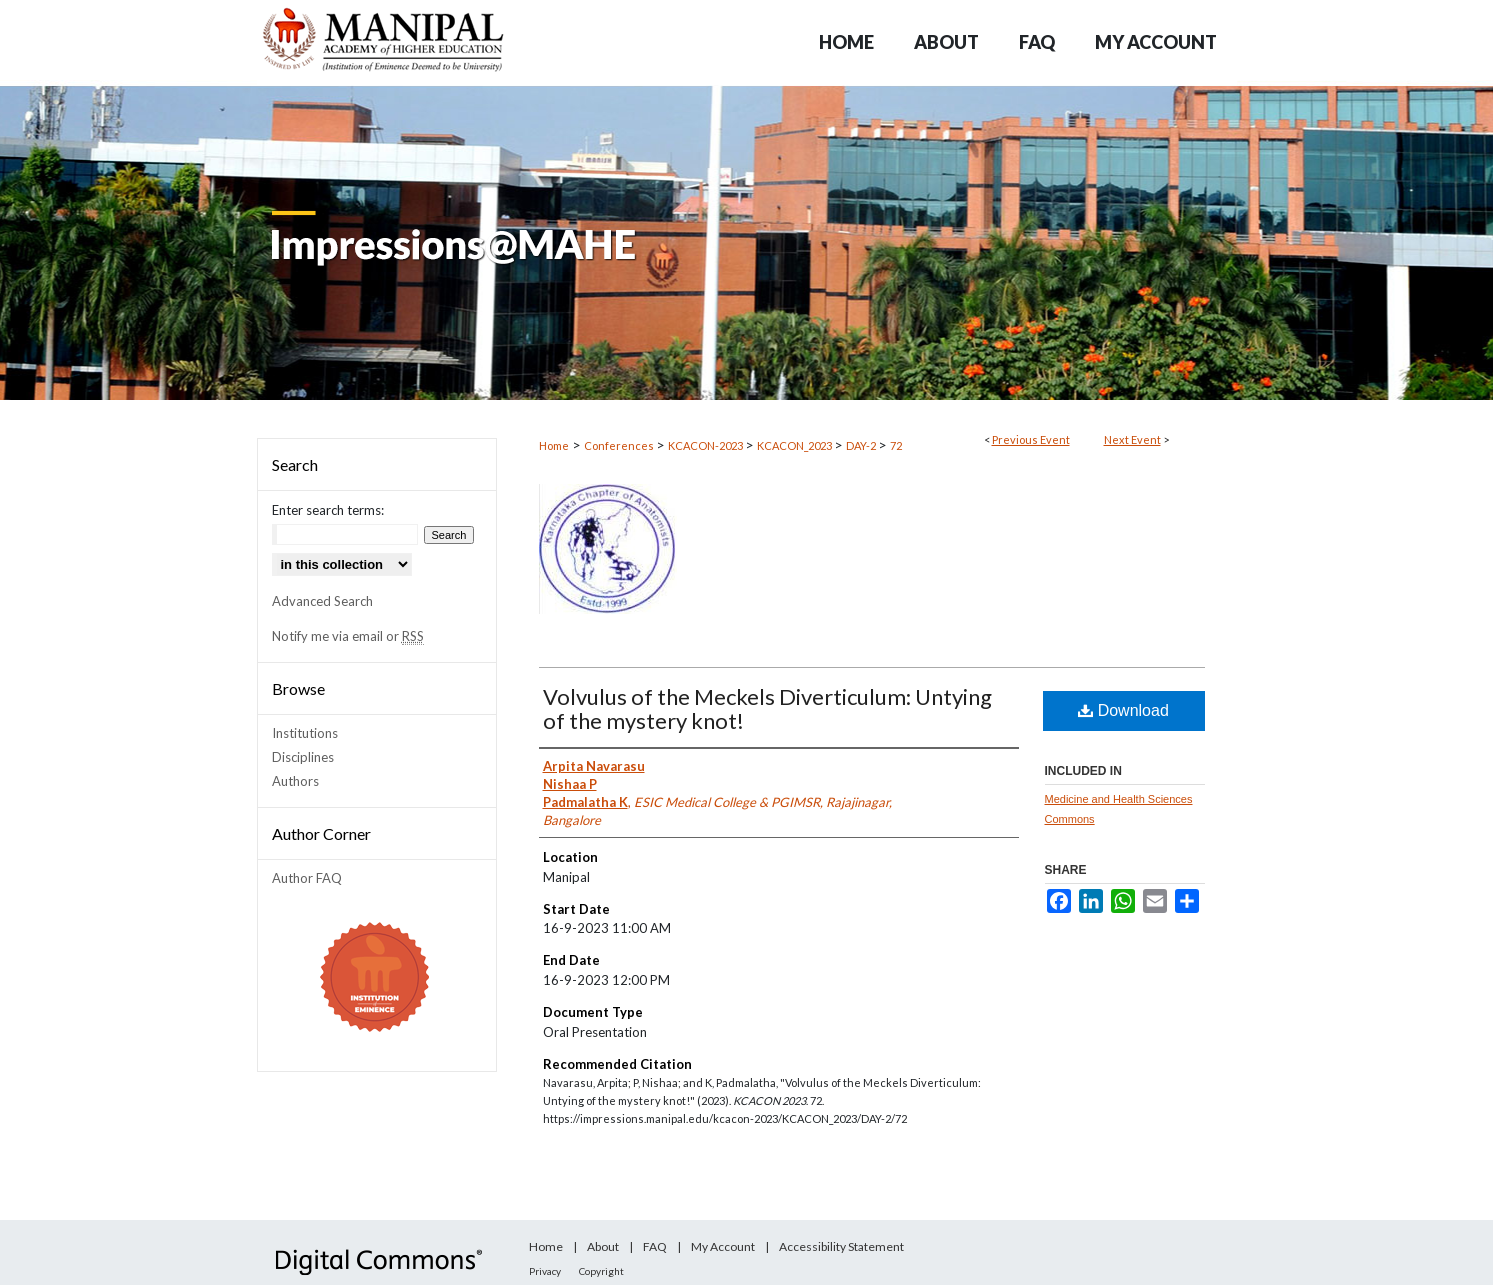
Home (554, 445)
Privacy (545, 1271)
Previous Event (1031, 439)
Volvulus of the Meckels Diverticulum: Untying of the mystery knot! (767, 708)
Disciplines (303, 757)
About (603, 1246)
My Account (723, 1246)
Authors (295, 781)
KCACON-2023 (706, 445)
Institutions (305, 733)
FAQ (655, 1246)
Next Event (1132, 439)
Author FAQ (307, 878)
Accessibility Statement (841, 1246)
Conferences (620, 445)
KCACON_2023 (795, 445)
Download (1123, 710)
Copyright (601, 1271)
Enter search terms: (328, 510)
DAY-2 (862, 445)
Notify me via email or (348, 636)
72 (896, 445)
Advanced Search (322, 601)
